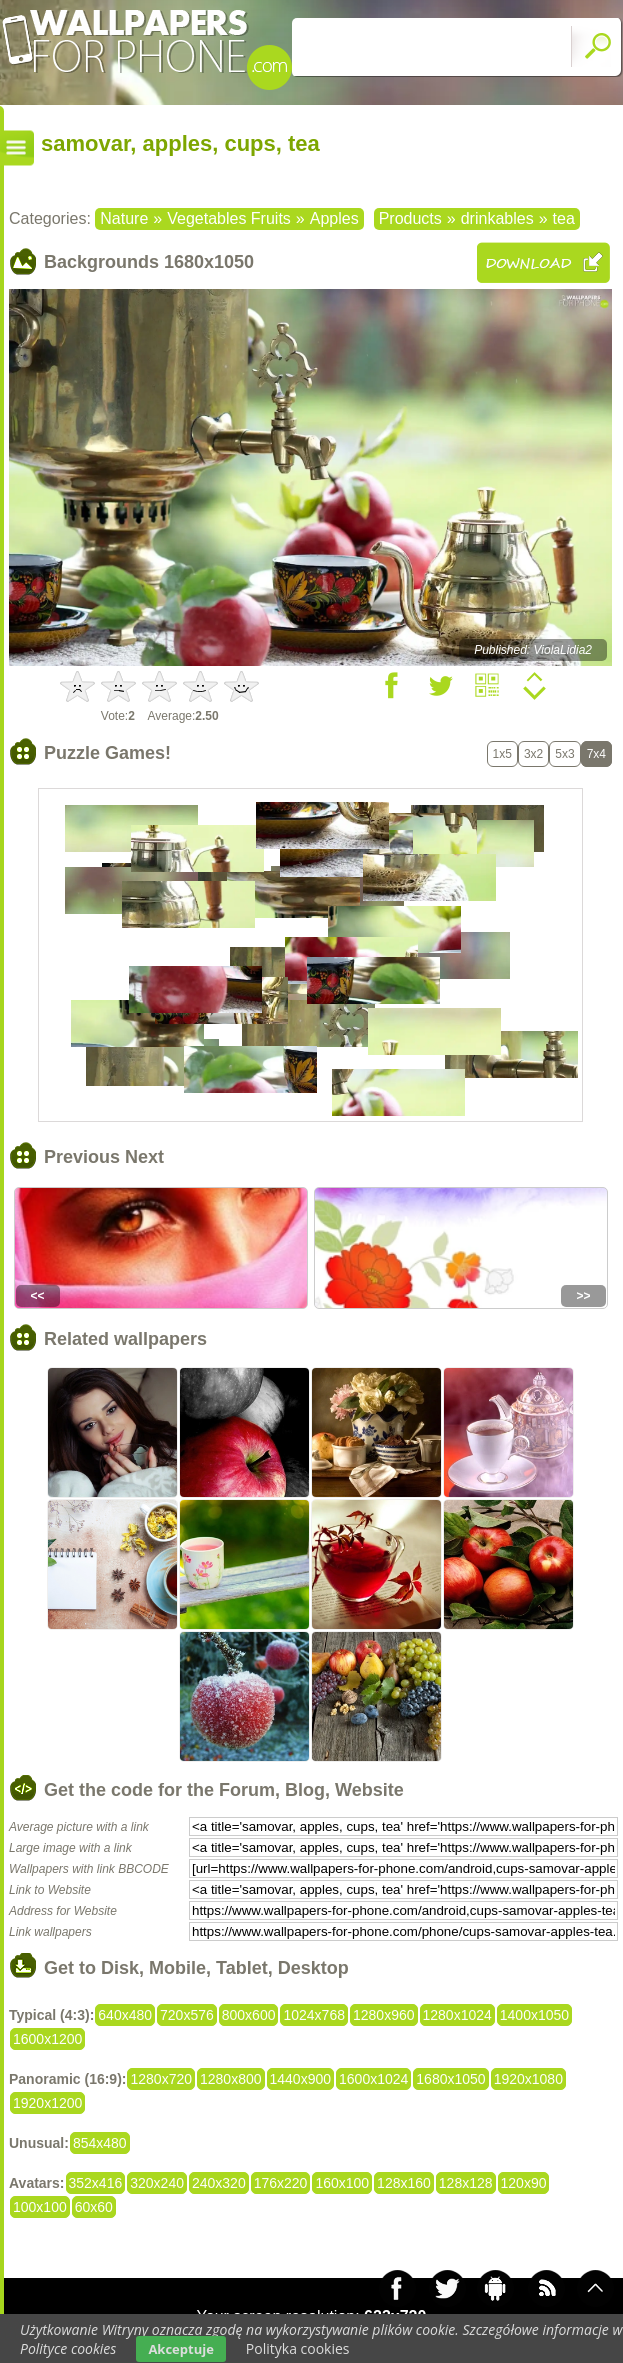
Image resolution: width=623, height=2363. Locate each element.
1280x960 (384, 2015)
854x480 (100, 2143)
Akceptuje (180, 2349)
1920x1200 (47, 2103)
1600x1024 (373, 2079)
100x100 (40, 2207)
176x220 (281, 2183)
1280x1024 (457, 2015)
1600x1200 (47, 2039)
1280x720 (161, 2079)
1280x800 (231, 2079)
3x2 (533, 754)
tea (564, 218)
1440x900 (301, 2079)
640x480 (125, 2015)
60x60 (94, 2207)
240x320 (219, 2183)
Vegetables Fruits (229, 218)
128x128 (466, 2183)
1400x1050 (534, 2015)
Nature (124, 218)
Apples (334, 218)
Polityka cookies (298, 2348)
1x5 (502, 754)
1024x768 (314, 2015)
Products (410, 218)
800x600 (249, 2015)
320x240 (157, 2183)
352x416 (96, 2183)
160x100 (342, 2183)
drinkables (497, 218)
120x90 (524, 2183)
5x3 (564, 754)
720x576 (187, 2015)
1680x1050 (450, 2079)
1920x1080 (528, 2079)
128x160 (404, 2183)
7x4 (596, 754)
